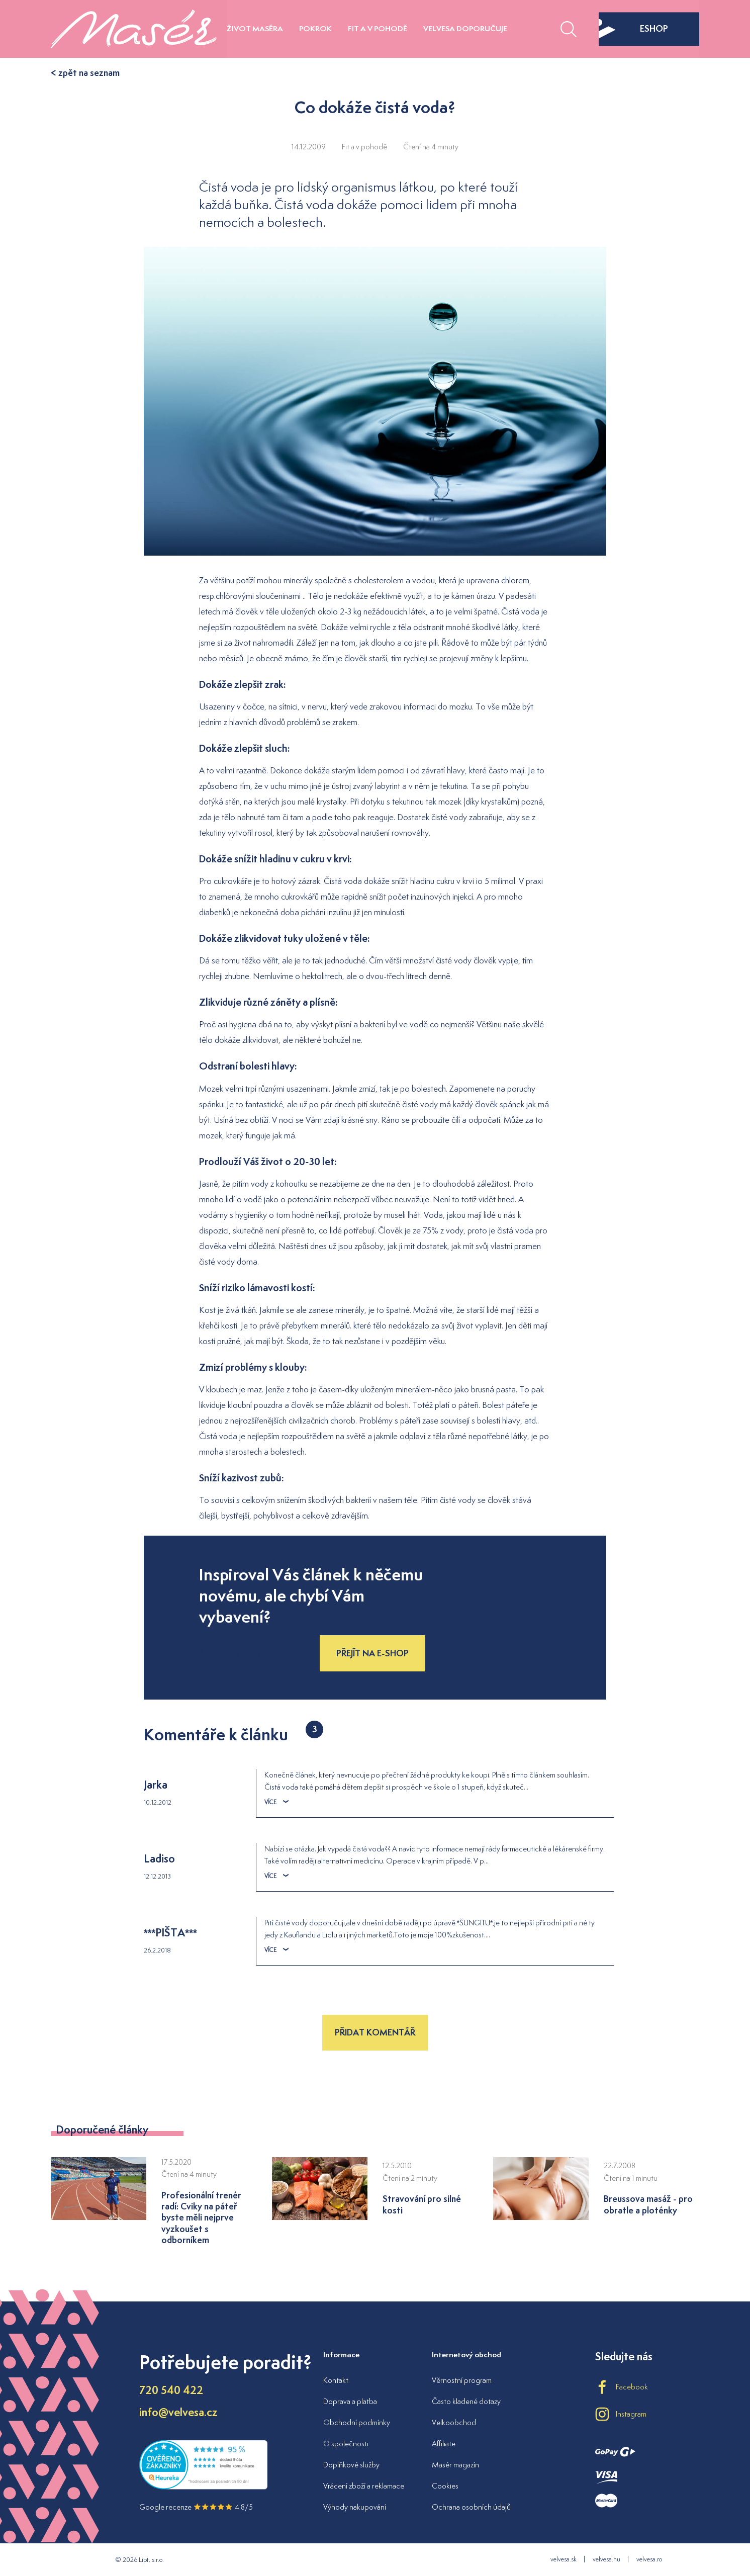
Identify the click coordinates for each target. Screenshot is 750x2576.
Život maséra (255, 28)
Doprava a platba (350, 2401)
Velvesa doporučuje (465, 28)
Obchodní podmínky (356, 2422)
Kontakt (335, 2380)
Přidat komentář (375, 2032)
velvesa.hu (606, 2559)
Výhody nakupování (354, 2507)
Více (276, 1802)
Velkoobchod (454, 2422)
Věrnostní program (462, 2380)
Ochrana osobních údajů (471, 2507)
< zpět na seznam (85, 72)
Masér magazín (455, 2464)
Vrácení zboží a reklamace (363, 2486)
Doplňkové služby (351, 2464)
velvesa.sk (563, 2559)
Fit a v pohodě (377, 28)
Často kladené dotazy (466, 2401)
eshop (633, 29)
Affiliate (443, 2443)
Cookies (445, 2486)
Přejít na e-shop (372, 1653)
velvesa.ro (649, 2559)
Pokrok (315, 28)
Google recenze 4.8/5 (196, 2507)
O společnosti (345, 2443)
